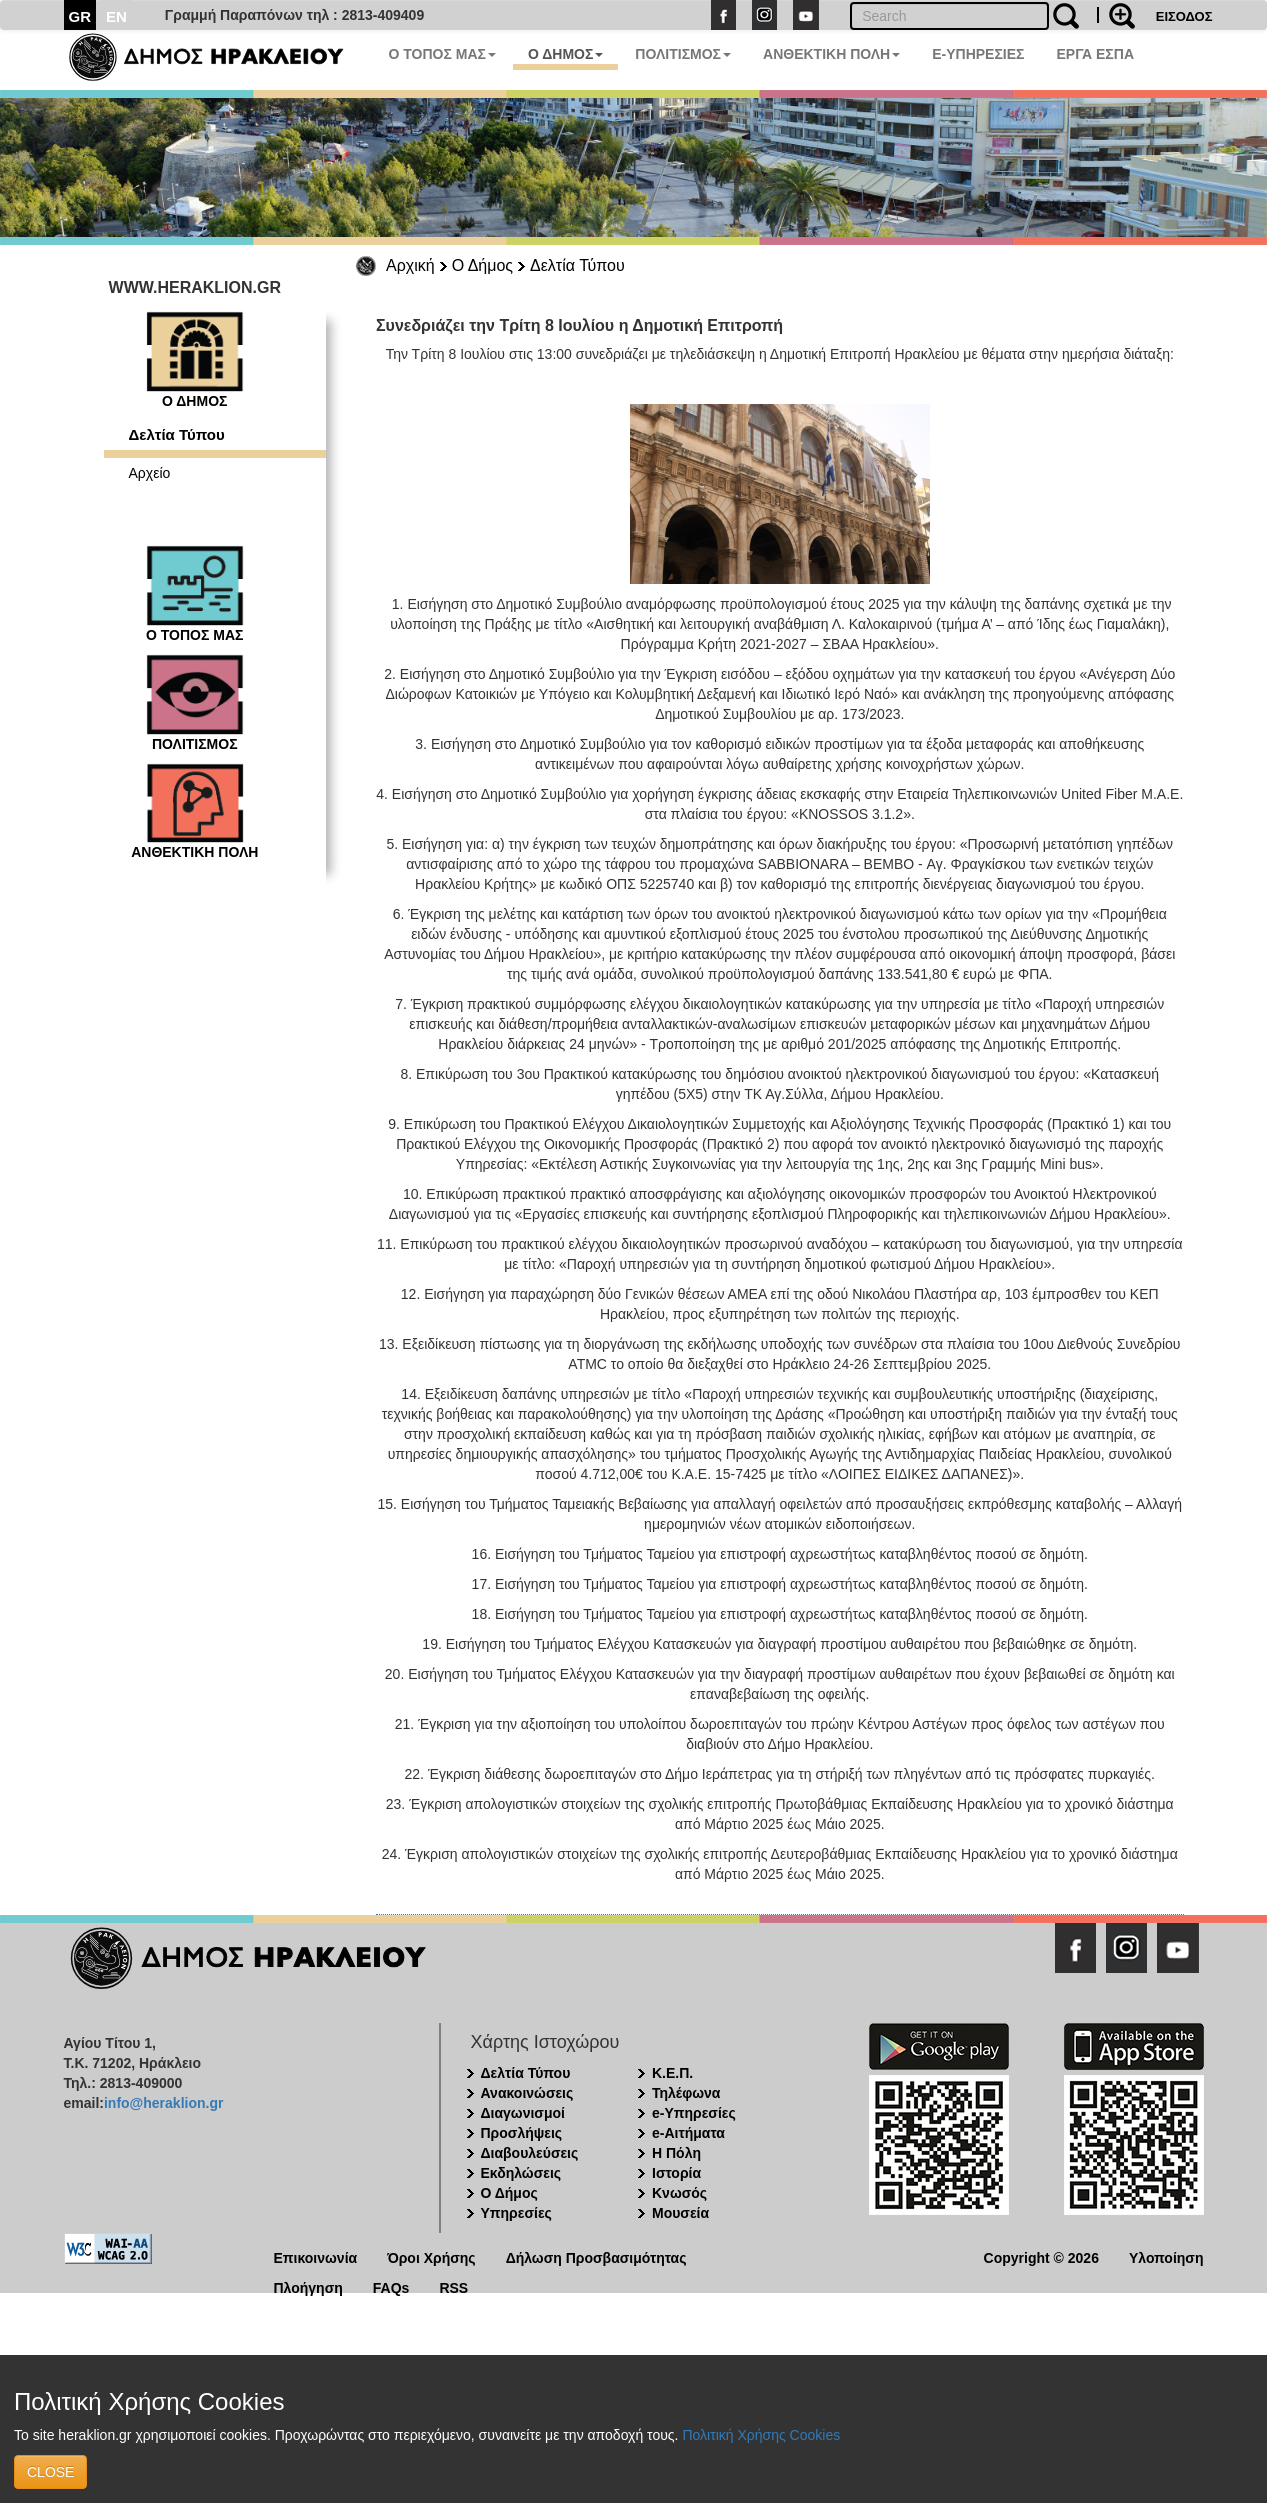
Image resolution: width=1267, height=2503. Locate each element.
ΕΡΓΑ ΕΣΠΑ (1095, 54)
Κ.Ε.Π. (672, 2073)
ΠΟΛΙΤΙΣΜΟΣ (683, 54)
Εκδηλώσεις (521, 2173)
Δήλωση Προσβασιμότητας (596, 2256)
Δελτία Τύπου (577, 265)
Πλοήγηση (308, 2286)
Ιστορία (676, 2173)
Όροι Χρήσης (431, 2256)
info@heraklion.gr (163, 2103)
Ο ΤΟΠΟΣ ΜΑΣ (442, 54)
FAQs (391, 2286)
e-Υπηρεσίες (694, 2113)
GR (80, 16)
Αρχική (410, 265)
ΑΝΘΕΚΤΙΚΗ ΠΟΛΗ (831, 54)
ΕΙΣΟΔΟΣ (1184, 16)
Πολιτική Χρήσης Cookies (761, 2435)
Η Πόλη (676, 2153)
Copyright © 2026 (1041, 2256)
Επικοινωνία (316, 2256)
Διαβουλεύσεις (530, 2153)
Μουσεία (680, 2213)
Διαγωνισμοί (523, 2113)
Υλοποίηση (1166, 2256)
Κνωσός (679, 2193)
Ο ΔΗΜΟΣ (565, 54)
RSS (453, 2286)
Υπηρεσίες (516, 2213)
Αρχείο (150, 473)
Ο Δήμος (482, 265)
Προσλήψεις (522, 2133)
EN (116, 16)
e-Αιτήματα (688, 2133)
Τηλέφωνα (686, 2093)
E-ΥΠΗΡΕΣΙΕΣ (978, 54)
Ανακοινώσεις (527, 2093)
